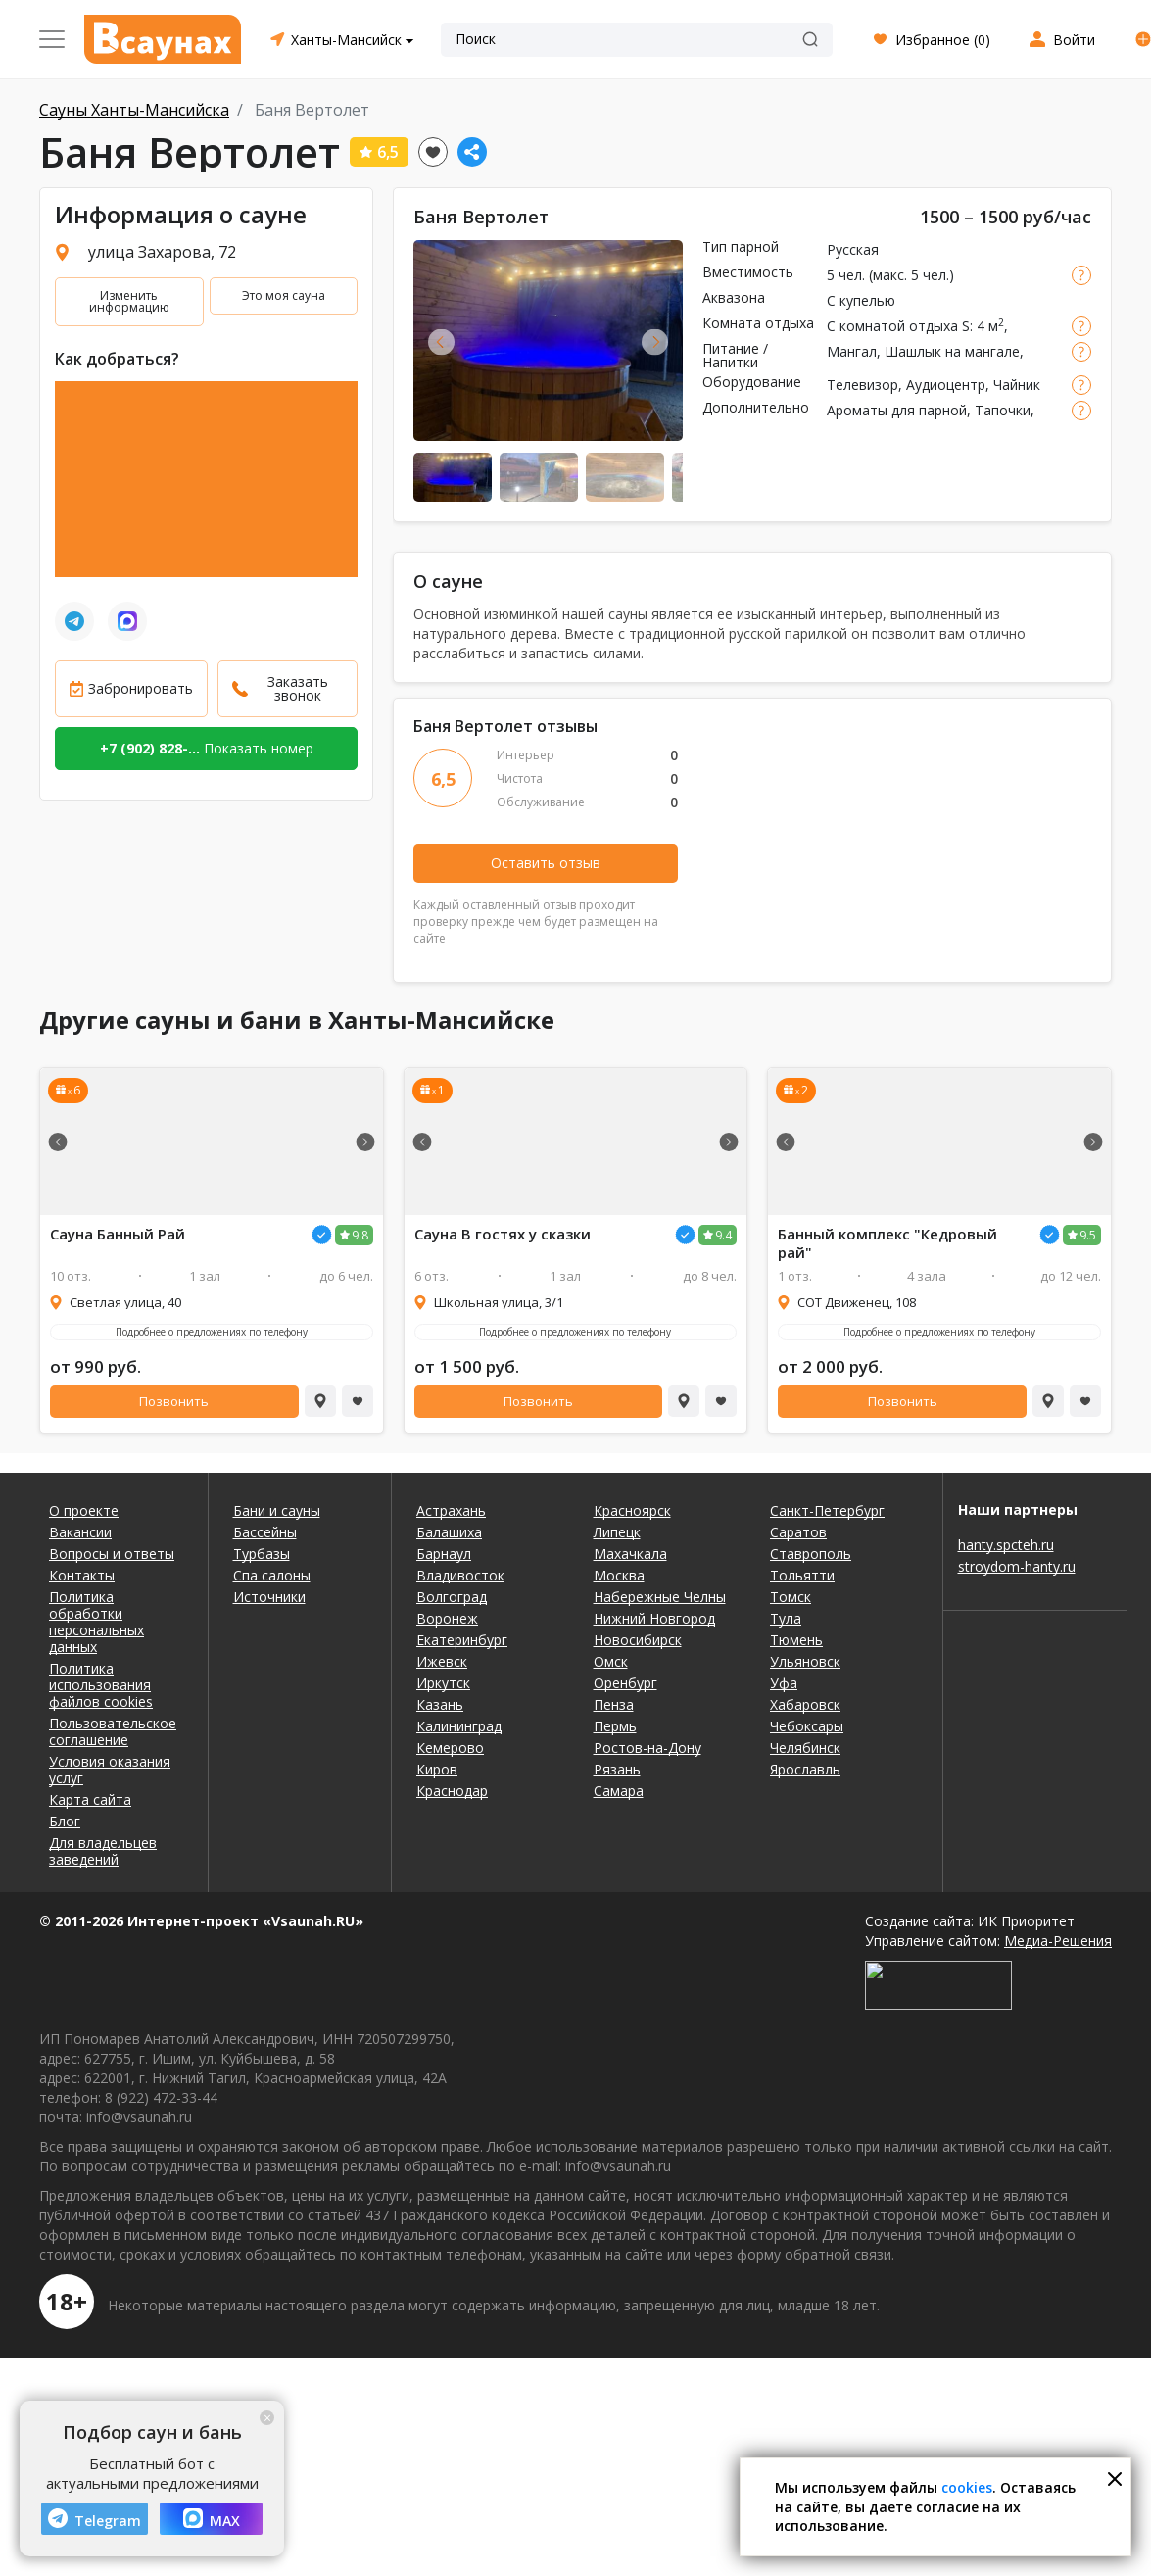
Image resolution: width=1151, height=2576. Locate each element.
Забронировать (140, 688)
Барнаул (443, 1553)
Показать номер (206, 748)
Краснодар (452, 1790)
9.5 (1087, 1235)
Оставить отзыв (545, 862)
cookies (966, 2487)
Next (655, 341)
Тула (785, 1618)
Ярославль (805, 1769)
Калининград (459, 1726)
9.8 (360, 1235)
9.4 (723, 1235)
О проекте (84, 1510)
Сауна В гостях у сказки (502, 1234)
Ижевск (441, 1661)
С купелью (861, 300)
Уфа (783, 1683)
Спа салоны (272, 1575)
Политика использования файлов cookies (101, 1685)
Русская (853, 249)
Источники (269, 1596)
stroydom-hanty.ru (1017, 1566)
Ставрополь (810, 1553)
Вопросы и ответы (111, 1553)
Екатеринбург (461, 1639)
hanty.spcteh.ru (1006, 1544)
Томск (790, 1596)
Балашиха (449, 1532)
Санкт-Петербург (827, 1510)
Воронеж (447, 1618)
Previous (441, 341)
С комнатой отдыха (892, 325)
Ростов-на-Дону (647, 1747)
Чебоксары (806, 1726)
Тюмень (796, 1639)
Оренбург (625, 1683)
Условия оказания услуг (109, 1769)
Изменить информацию (129, 301)
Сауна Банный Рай (117, 1234)
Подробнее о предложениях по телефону (212, 1331)
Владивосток (460, 1575)
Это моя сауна (283, 295)
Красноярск (632, 1510)
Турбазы (261, 1553)
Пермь (615, 1726)
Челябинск (805, 1747)
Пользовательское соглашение (112, 1731)
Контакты (82, 1575)
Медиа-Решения (1058, 1940)
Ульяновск (805, 1661)
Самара (619, 1790)
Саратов (798, 1532)
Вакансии (80, 1532)
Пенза (614, 1704)
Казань (439, 1704)
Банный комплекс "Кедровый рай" (887, 1243)
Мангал (852, 351)
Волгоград (451, 1596)
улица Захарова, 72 (162, 252)
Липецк (617, 1532)
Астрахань (451, 1510)
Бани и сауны (276, 1510)
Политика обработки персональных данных (96, 1621)
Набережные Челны (660, 1596)
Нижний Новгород (654, 1618)
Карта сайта (90, 1799)
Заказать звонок (297, 688)
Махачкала (630, 1553)
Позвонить (174, 1401)
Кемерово (450, 1747)
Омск (611, 1661)
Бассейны (265, 1532)
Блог (64, 1821)
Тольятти (802, 1575)
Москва (619, 1575)
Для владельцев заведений (103, 1851)
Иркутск (443, 1683)
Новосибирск (638, 1639)
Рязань (617, 1769)
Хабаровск (805, 1704)
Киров (436, 1769)
